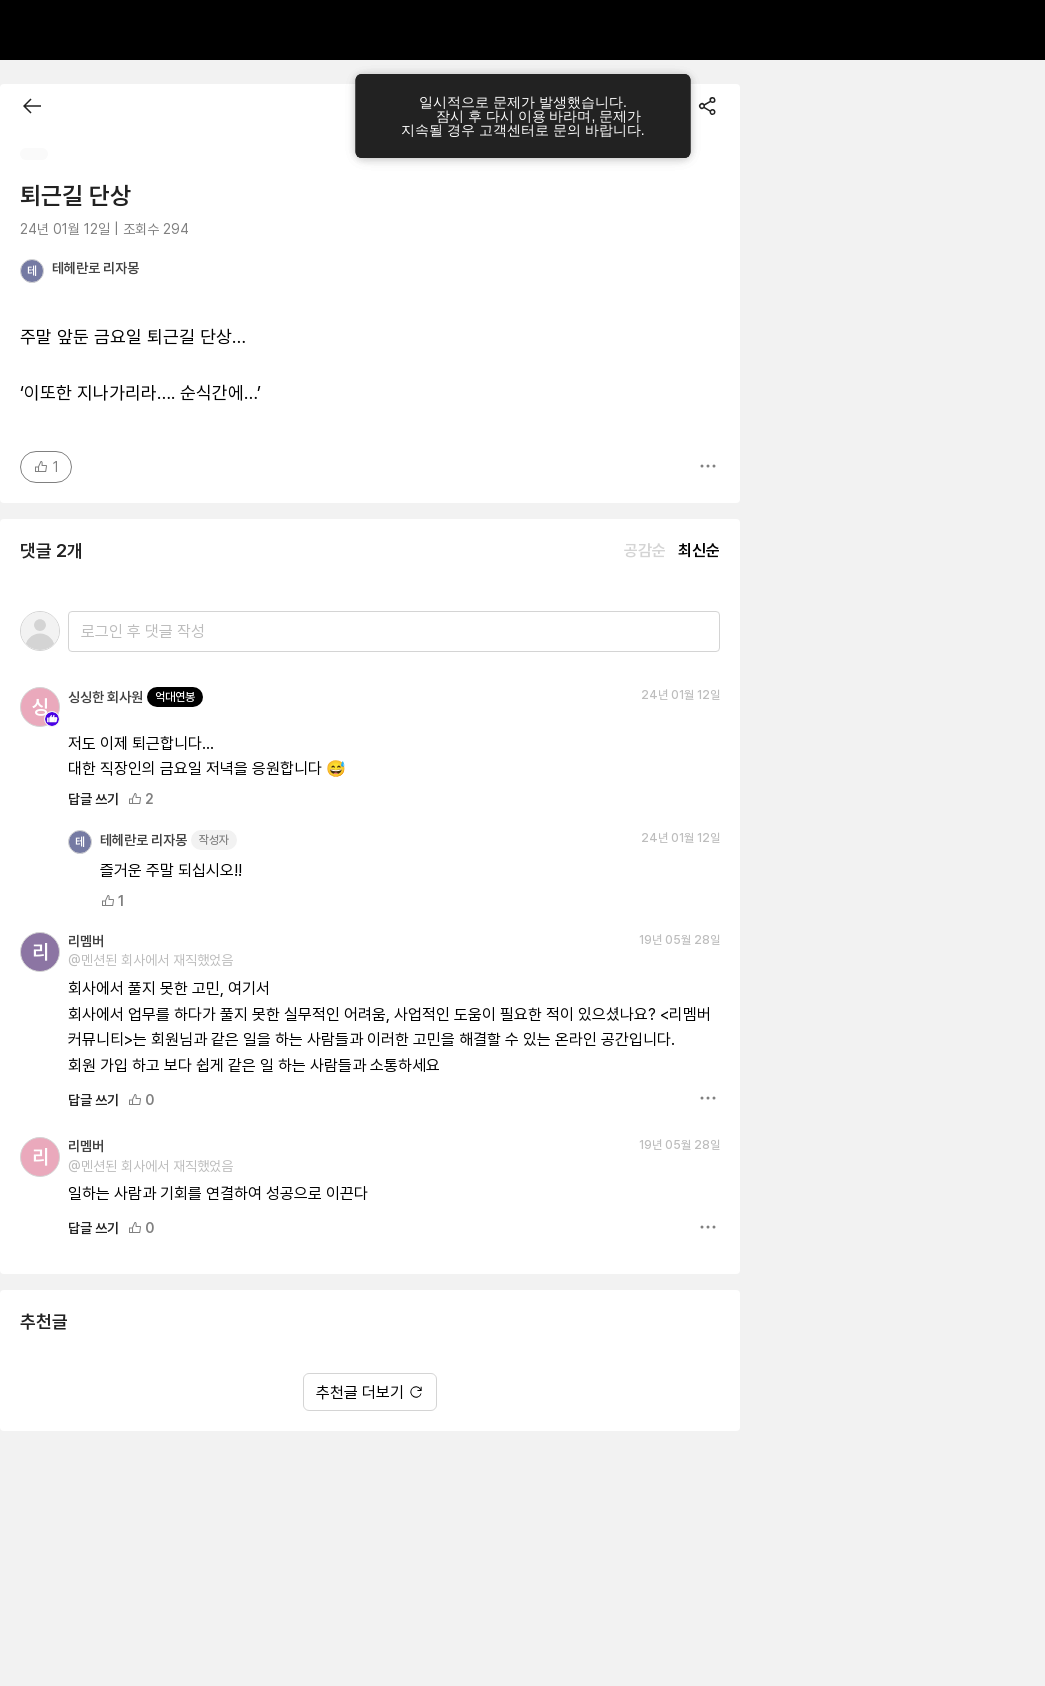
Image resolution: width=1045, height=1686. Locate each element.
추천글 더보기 (370, 1392)
